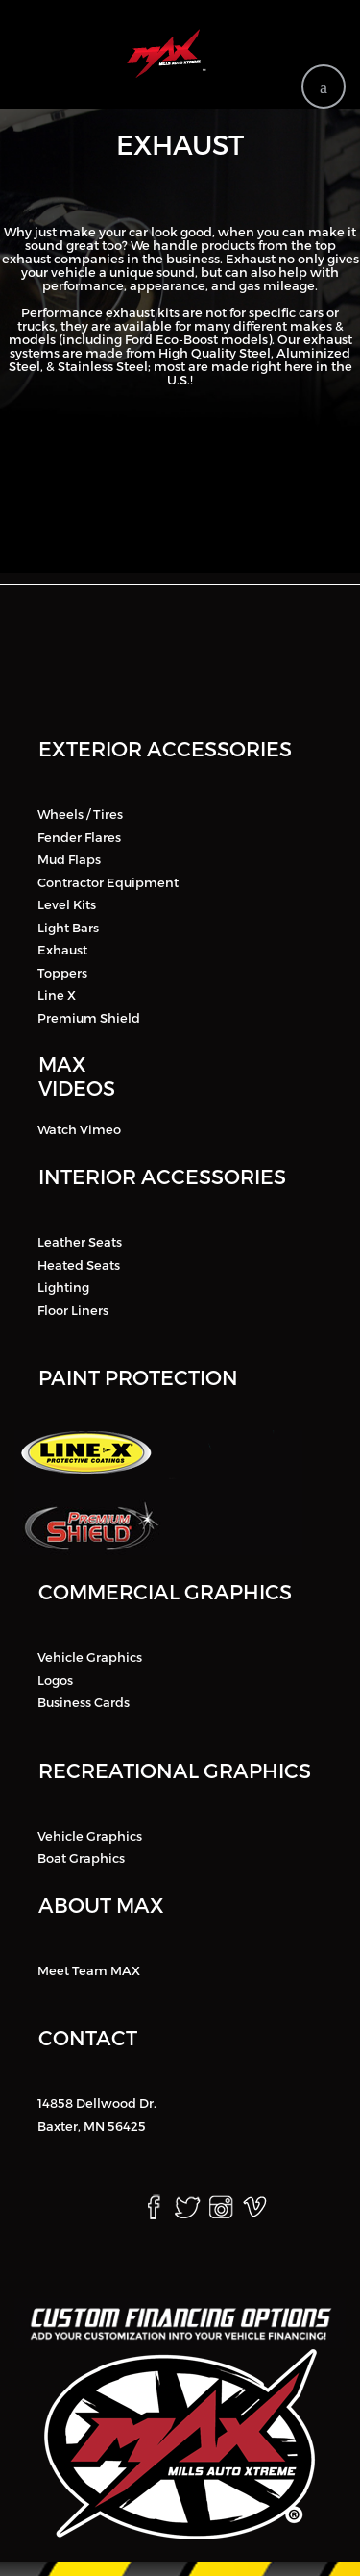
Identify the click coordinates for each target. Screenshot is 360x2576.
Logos (55, 1679)
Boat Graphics (81, 1858)
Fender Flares (79, 836)
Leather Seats (79, 1242)
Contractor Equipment (108, 881)
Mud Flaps (69, 859)
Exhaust (62, 949)
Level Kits (66, 904)
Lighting (63, 1287)
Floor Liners (72, 1309)
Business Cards (83, 1702)
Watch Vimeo (79, 1129)
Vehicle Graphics (89, 1657)
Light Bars (68, 926)
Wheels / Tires (80, 814)
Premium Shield (88, 1017)
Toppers (62, 971)
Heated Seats (78, 1264)
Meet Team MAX (88, 1969)
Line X (56, 995)
